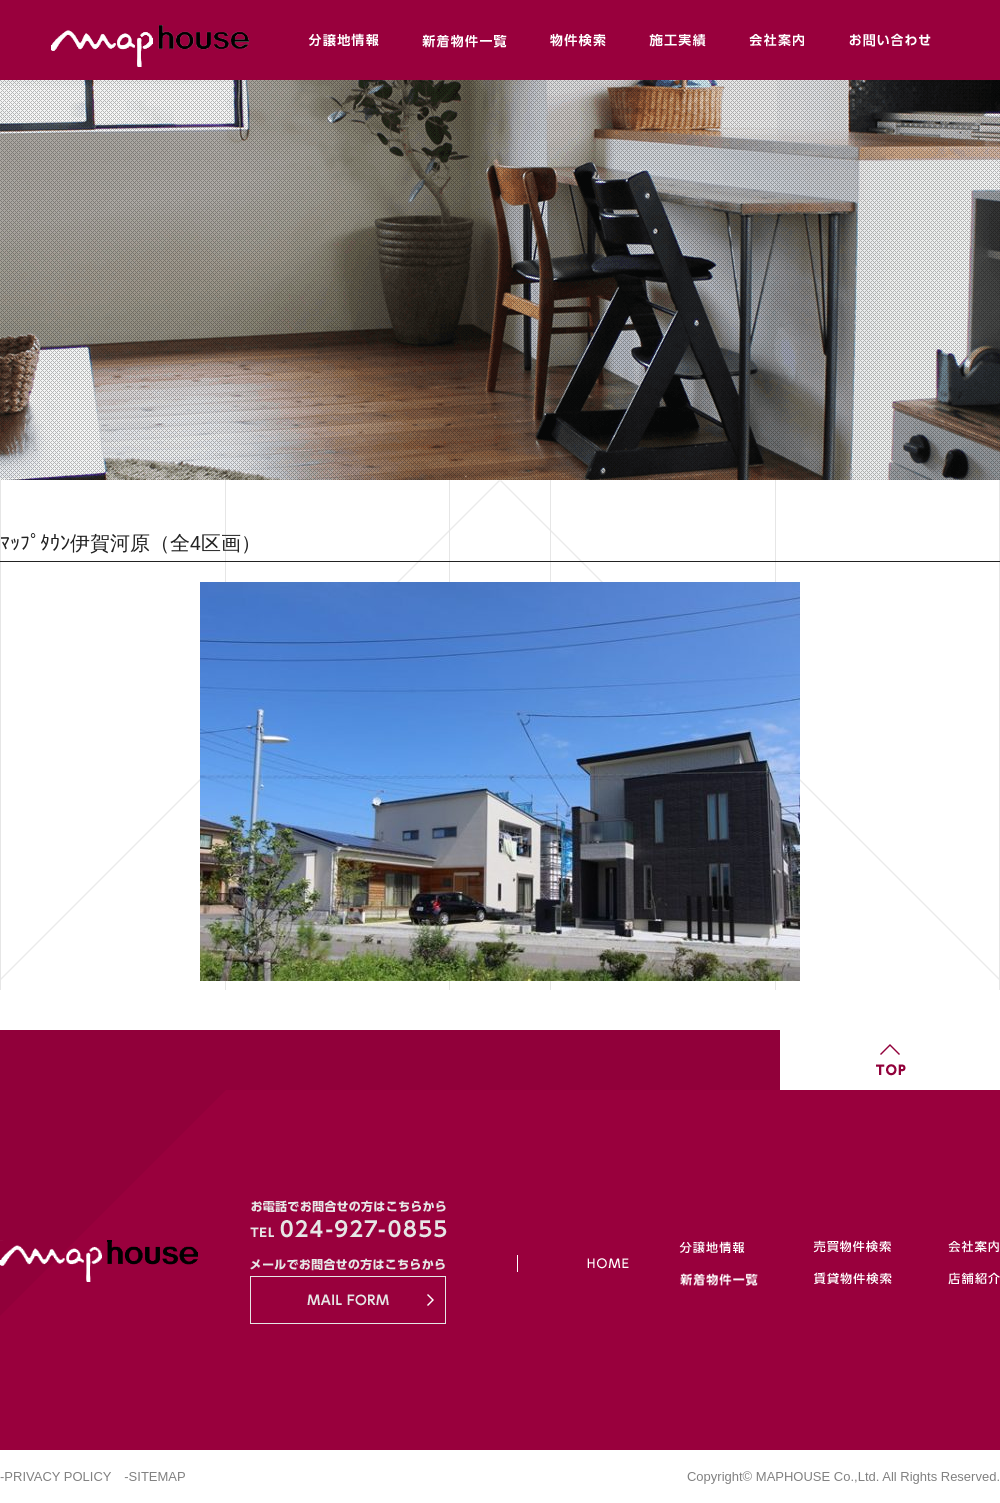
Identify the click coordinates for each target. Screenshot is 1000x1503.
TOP (890, 1060)
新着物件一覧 (463, 40)
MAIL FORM (348, 1300)
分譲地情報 (344, 40)
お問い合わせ (889, 40)
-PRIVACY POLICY (55, 1476)
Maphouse (249, 40)
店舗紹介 (959, 1274)
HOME (584, 1263)
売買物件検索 (851, 1251)
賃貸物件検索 (851, 1274)
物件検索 (578, 40)
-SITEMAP (154, 1476)
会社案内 (778, 40)
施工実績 (678, 40)
